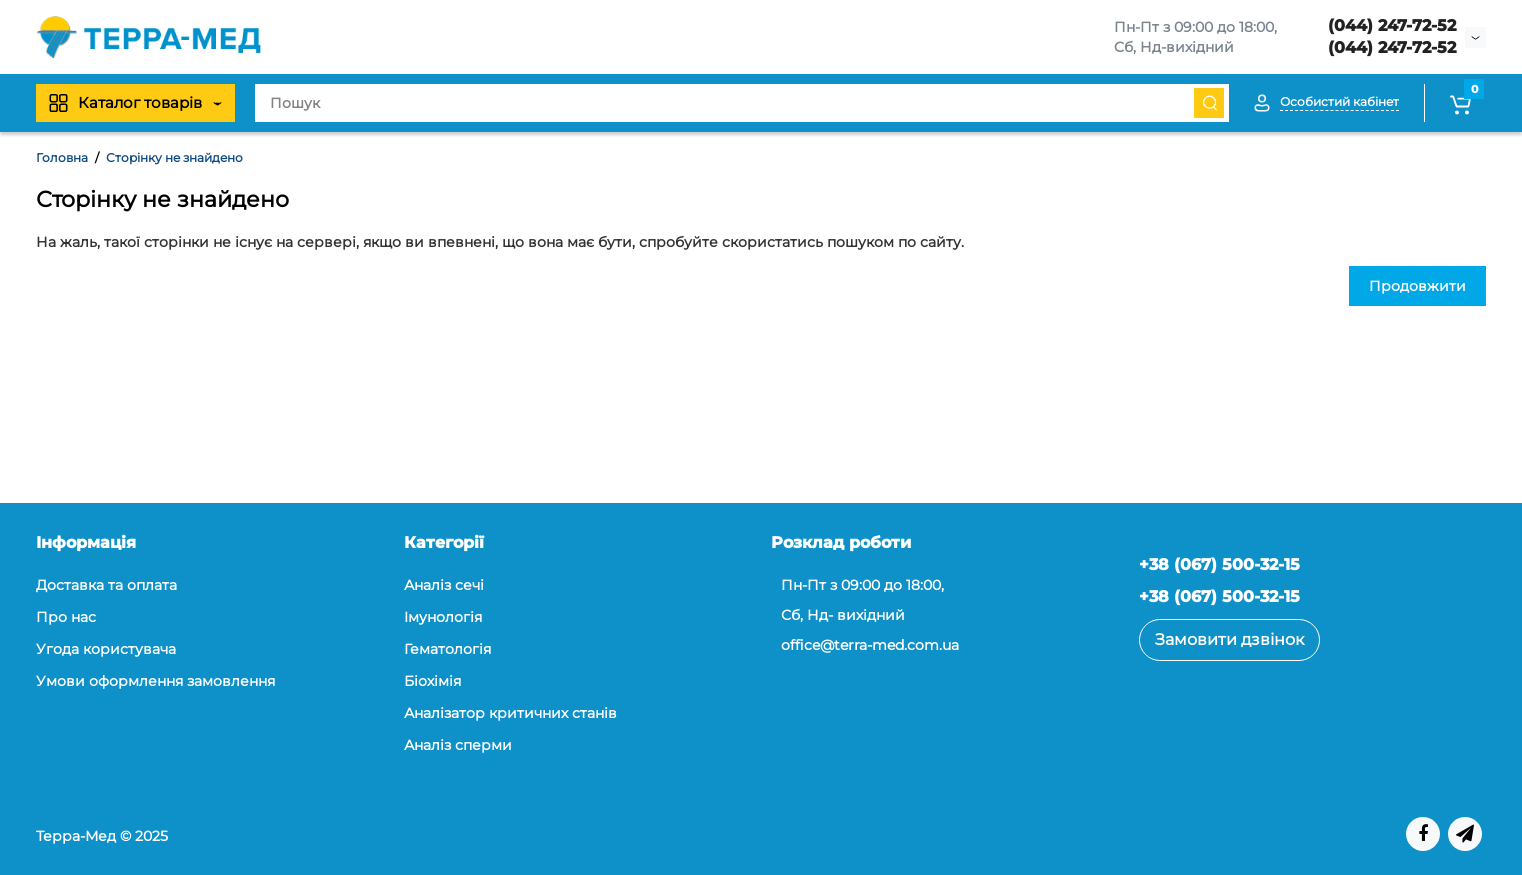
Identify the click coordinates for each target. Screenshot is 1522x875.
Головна (62, 157)
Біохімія (432, 681)
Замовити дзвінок (1229, 639)
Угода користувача (106, 649)
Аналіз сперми (458, 745)
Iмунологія (443, 617)
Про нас (66, 617)
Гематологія (447, 649)
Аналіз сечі (444, 585)
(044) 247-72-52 (1392, 25)
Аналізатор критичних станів (510, 713)
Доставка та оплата (106, 585)
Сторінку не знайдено (174, 157)
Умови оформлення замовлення (155, 681)
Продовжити (1417, 286)
